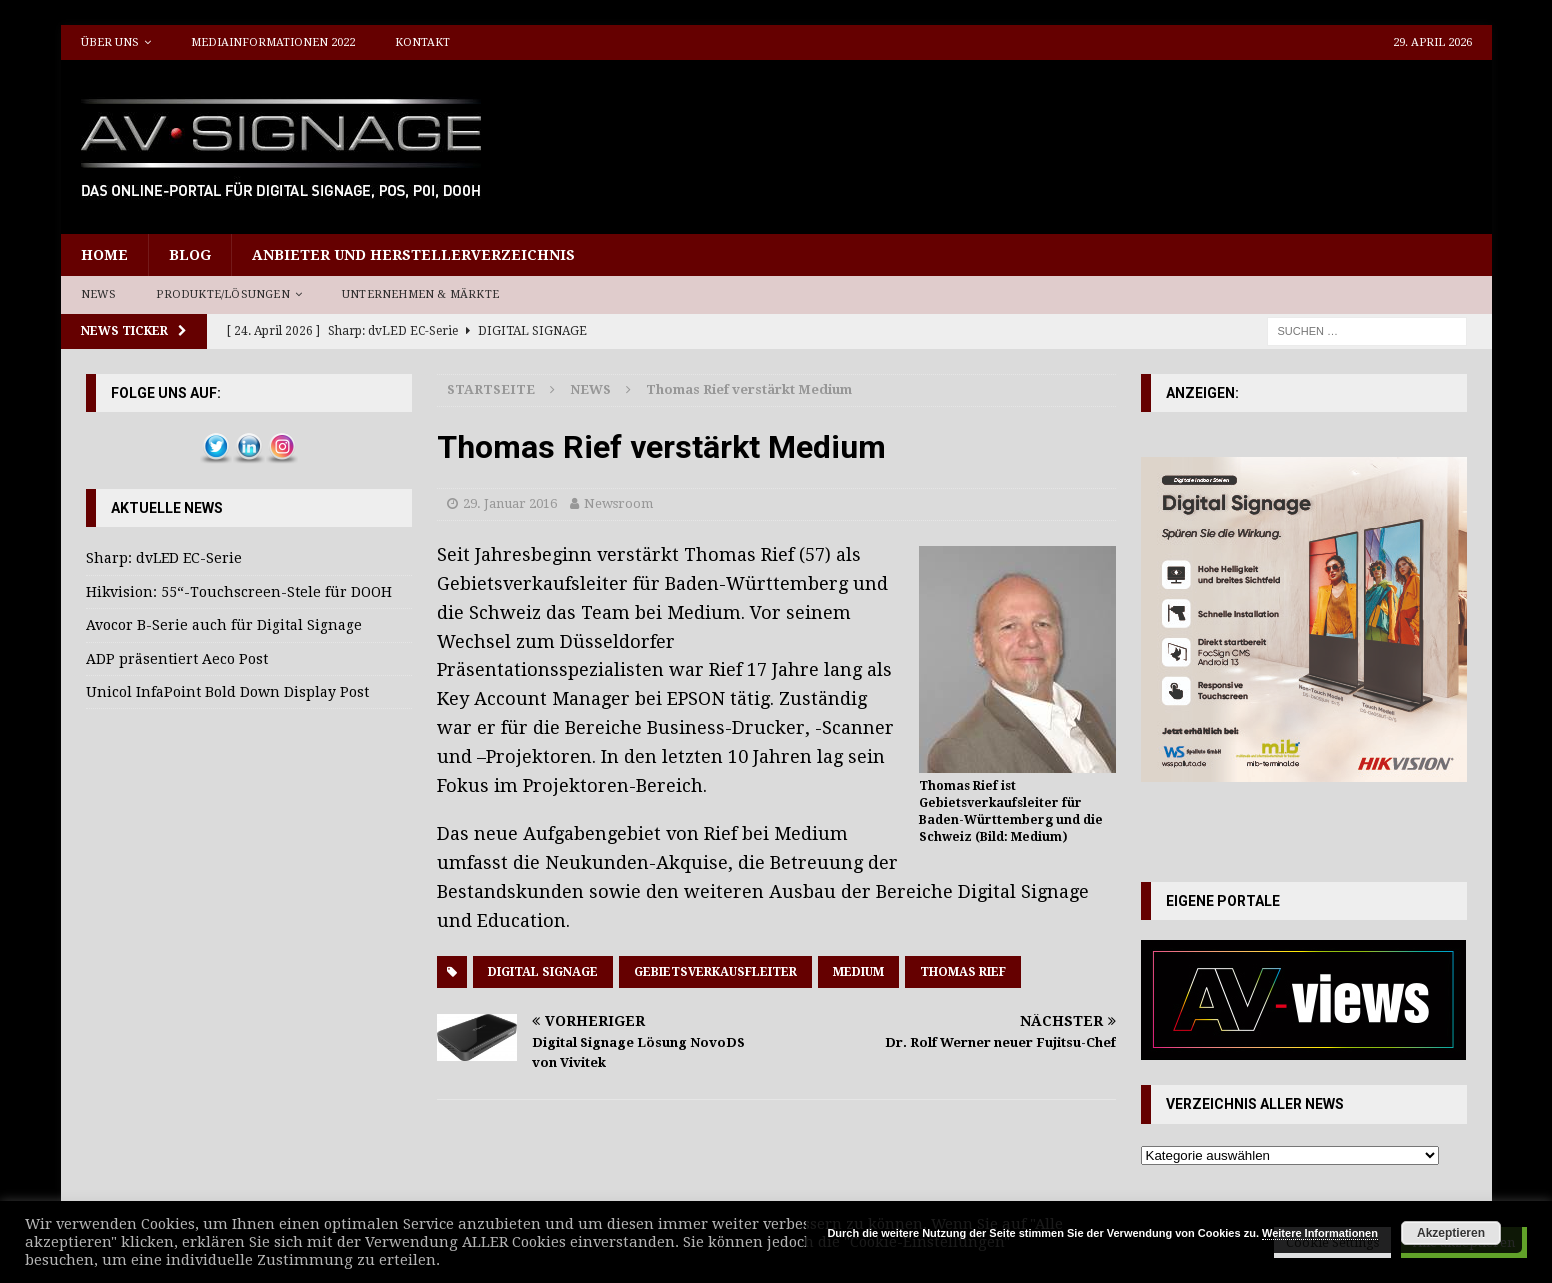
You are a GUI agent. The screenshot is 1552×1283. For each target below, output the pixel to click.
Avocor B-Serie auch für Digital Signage (224, 625)
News (99, 294)
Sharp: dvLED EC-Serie (164, 558)
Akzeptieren (1451, 1233)
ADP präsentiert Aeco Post (177, 659)
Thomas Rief (963, 972)
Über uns (110, 42)
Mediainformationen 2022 (273, 42)
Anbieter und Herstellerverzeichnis (413, 255)
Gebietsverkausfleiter (715, 972)
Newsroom (618, 503)
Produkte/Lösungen (222, 294)
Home (104, 255)
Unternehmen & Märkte (420, 294)
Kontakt (422, 42)
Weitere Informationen (1320, 1233)
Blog (190, 255)
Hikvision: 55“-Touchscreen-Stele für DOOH (239, 592)
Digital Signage (543, 972)
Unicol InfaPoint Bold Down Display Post (227, 692)
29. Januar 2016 (510, 503)
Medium (858, 972)
